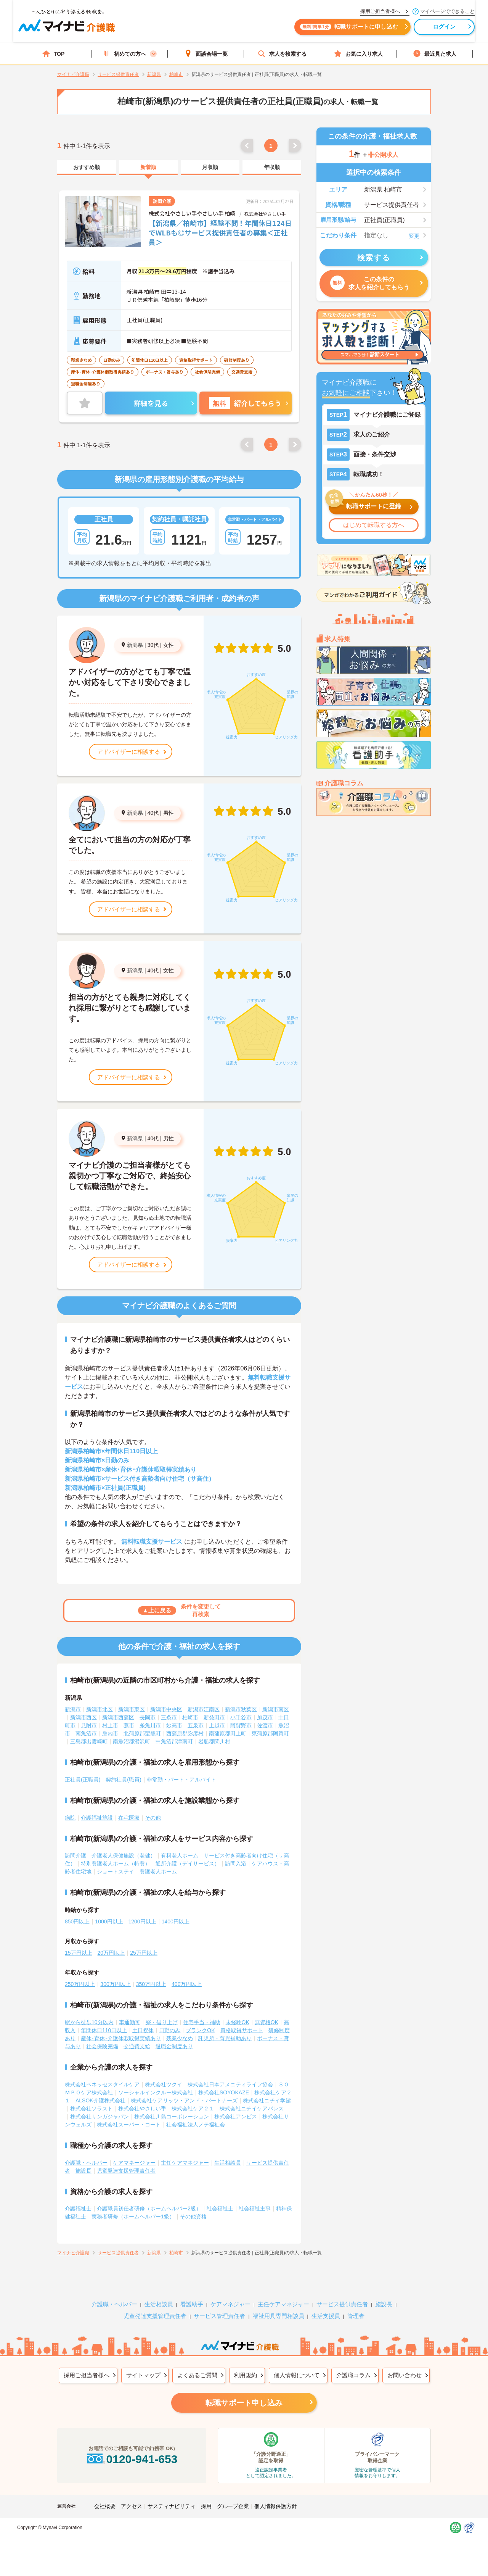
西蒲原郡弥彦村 (185, 1733)
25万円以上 (143, 1953)
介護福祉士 (78, 2208)
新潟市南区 (275, 1709)
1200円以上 (142, 1921)
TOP (53, 54)
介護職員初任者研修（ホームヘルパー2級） (149, 2208)
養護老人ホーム (158, 1871)
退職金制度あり (174, 2046)
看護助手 (191, 2304)
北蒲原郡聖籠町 (142, 1733)
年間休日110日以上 (104, 2030)
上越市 (217, 1725)
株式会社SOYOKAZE (223, 2092)
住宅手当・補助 (201, 2022)
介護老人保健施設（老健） (124, 1855)
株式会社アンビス (235, 2116)
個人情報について (296, 2375)
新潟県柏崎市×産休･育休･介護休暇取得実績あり (130, 1469)
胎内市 (110, 1733)
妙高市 (174, 1725)
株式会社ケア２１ (193, 2108)
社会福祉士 (220, 2208)
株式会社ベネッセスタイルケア (102, 2084)
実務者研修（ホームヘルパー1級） (133, 2216)
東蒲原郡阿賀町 (270, 1733)
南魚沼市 (86, 1733)
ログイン (423, 29)
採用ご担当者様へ (86, 2375)
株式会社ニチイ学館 (267, 2100)
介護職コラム (353, 2375)
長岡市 (148, 1717)
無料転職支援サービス (151, 1541)
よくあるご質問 (197, 2375)
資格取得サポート (241, 2030)
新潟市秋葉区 (241, 1709)
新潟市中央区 (166, 1709)
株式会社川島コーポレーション (171, 2116)
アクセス (131, 2506)
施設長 (83, 2171)
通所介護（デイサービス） (188, 1863)
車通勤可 (129, 2022)
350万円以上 (151, 1984)
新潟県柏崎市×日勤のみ (97, 1460)
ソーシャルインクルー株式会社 (155, 2092)
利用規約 (245, 2375)
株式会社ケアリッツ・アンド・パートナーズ (184, 2100)
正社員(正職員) (82, 1779)
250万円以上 (80, 1984)
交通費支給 (137, 2046)
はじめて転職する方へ (373, 525)
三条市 (169, 1717)
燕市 (129, 1725)
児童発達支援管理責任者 (126, 2171)
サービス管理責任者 (219, 2316)
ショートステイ (115, 1871)
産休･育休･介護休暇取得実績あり (121, 2038)
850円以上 (77, 1921)
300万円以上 (115, 1984)
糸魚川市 (150, 1725)
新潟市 (73, 1709)
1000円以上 (109, 1921)
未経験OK (237, 2022)
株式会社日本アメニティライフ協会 (230, 2084)
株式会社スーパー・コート (129, 2124)
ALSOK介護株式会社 (100, 2100)
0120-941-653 (131, 2459)
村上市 (110, 1725)
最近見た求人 (434, 54)
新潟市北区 (99, 1709)
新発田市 (214, 1717)
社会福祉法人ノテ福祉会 (195, 2124)
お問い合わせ (404, 2375)
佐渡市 (265, 1725)
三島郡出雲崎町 (89, 1741)
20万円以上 (111, 1953)
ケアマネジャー (230, 2304)
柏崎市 (190, 1717)
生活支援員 (325, 2316)
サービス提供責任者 (342, 2304)
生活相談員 (227, 2163)
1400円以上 (175, 1921)
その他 (153, 1818)
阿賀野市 (241, 1725)
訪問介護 (75, 1855)
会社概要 (105, 2506)
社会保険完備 (102, 2046)
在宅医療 (129, 1818)
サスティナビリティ (172, 2506)
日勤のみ (169, 2030)
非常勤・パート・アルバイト (181, 1779)
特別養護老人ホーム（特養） (115, 1863)
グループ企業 (233, 2506)
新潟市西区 (83, 1717)
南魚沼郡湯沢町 (131, 1741)
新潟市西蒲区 (118, 1717)
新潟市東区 (131, 1709)
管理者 (355, 2316)
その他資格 (193, 2216)
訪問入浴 (235, 1863)
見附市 (89, 1725)
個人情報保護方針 (275, 2506)
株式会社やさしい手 (142, 2108)
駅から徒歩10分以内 (89, 2022)
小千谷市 (241, 1717)
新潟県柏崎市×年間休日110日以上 (111, 1451)
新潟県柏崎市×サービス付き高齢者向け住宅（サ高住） (140, 1478)
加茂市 (265, 1717)
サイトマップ (143, 2375)
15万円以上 (78, 1953)
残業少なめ (179, 2038)
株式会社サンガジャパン (99, 2116)
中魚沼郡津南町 (174, 1741)
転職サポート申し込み (244, 2403)
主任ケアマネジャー (185, 2163)
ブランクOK (200, 2030)
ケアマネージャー (134, 2163)
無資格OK (266, 2022)
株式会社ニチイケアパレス (252, 2108)
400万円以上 (187, 1984)
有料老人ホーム (179, 1855)
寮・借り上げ (162, 2022)
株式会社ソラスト (91, 2108)
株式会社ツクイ (163, 2084)
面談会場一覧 (206, 54)
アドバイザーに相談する (128, 751)
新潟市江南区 (204, 1709)
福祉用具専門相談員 (278, 2316)
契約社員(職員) (123, 1779)
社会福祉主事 (255, 2208)
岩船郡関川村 (214, 1741)
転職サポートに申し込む (328, 29)
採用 (206, 2506)
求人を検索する (282, 54)
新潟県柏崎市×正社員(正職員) (105, 1488)
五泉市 (196, 1725)
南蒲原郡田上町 (227, 1733)
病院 (70, 1818)
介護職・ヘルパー (86, 2163)
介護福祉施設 (97, 1818)
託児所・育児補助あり (225, 2038)
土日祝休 (143, 2030)
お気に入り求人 (358, 54)
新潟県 (135, 645)
